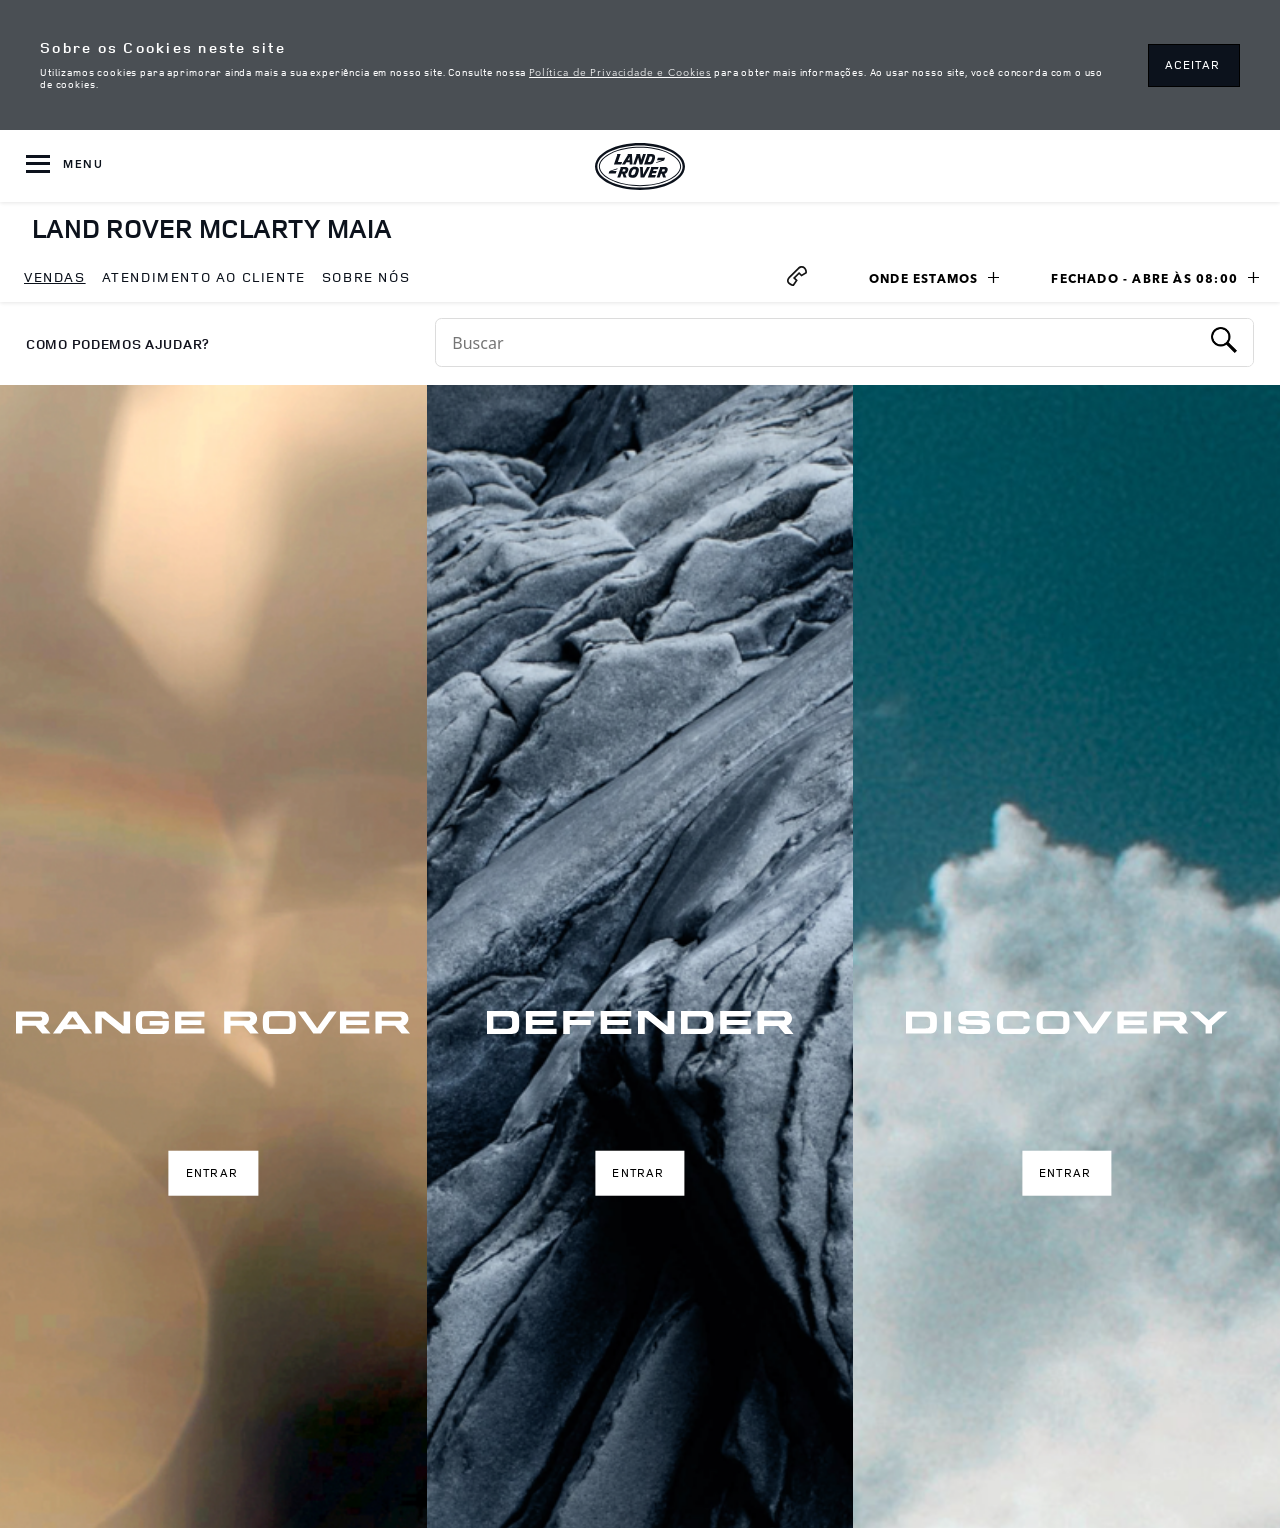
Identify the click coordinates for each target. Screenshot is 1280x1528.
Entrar (212, 1172)
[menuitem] (55, 278)
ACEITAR (1192, 64)
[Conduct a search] (817, 342)
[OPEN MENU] (64, 166)
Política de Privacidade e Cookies (620, 71)
